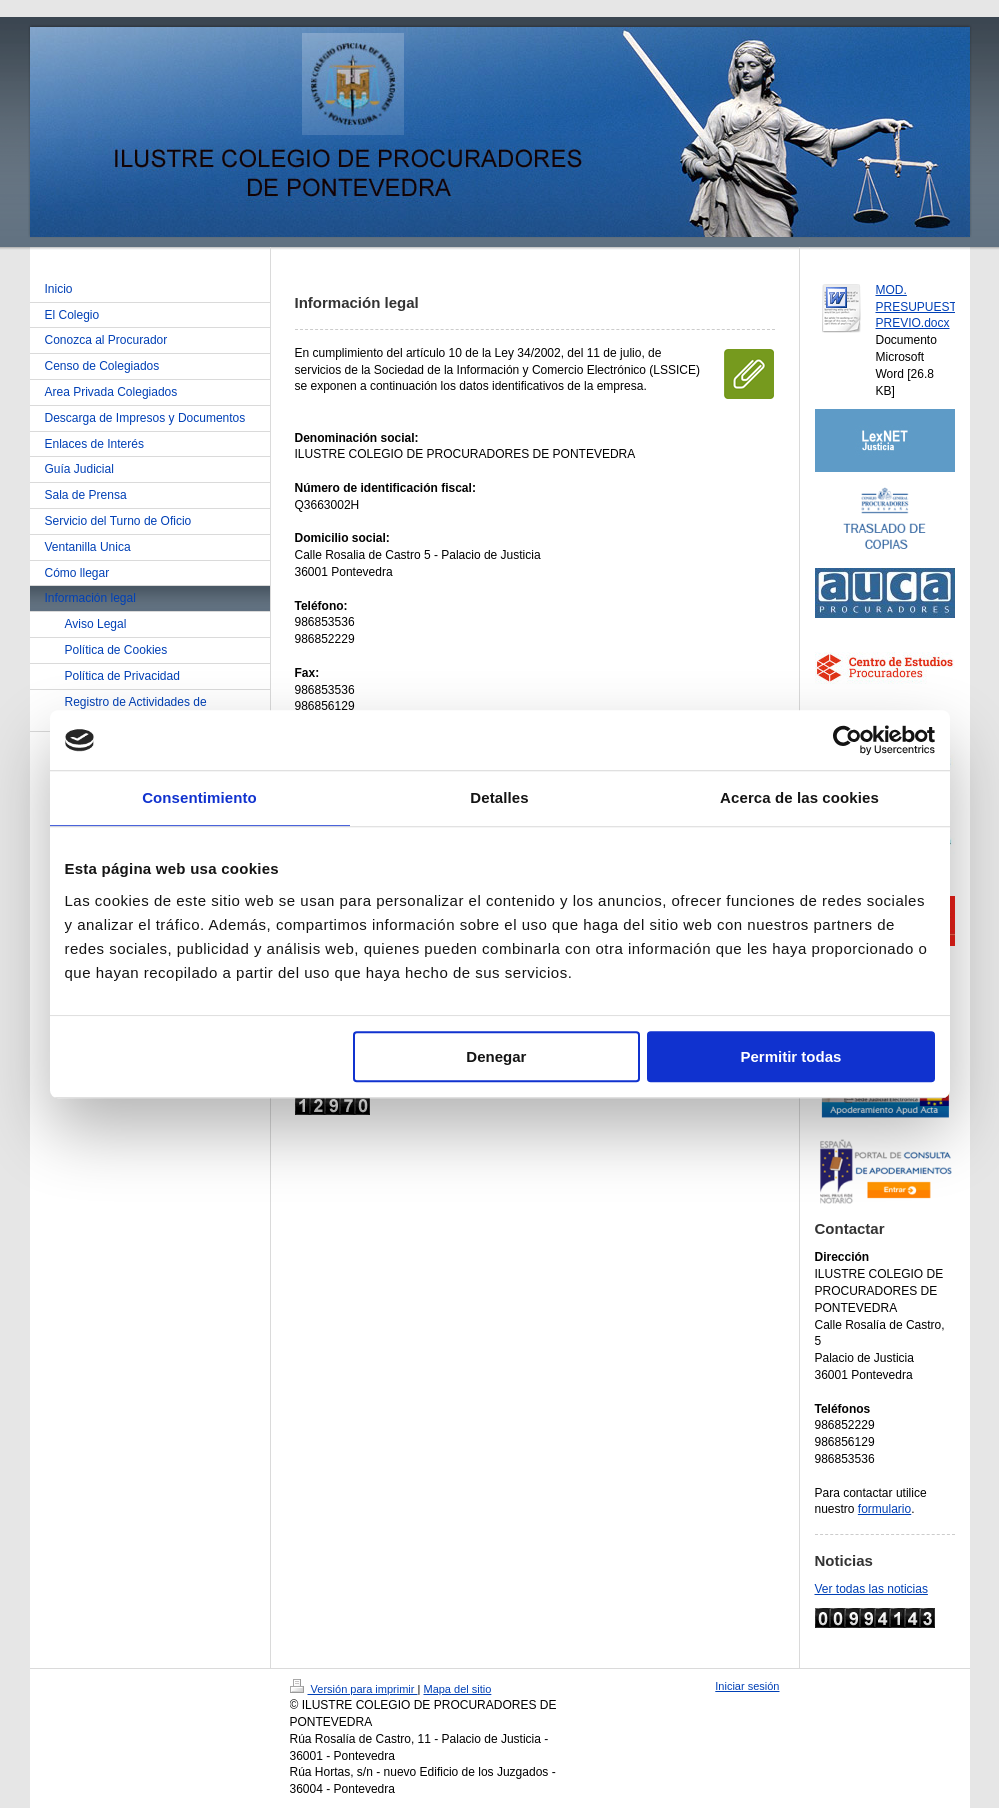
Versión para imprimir (354, 1689)
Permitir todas (791, 1056)
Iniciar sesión (747, 1686)
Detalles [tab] (499, 797)
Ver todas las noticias (871, 1589)
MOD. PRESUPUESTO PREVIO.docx (921, 307)
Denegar (496, 1056)
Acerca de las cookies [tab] (799, 797)
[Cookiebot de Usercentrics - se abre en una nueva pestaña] (847, 740)
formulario (884, 1509)
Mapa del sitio (457, 1689)
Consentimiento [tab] (199, 797)
